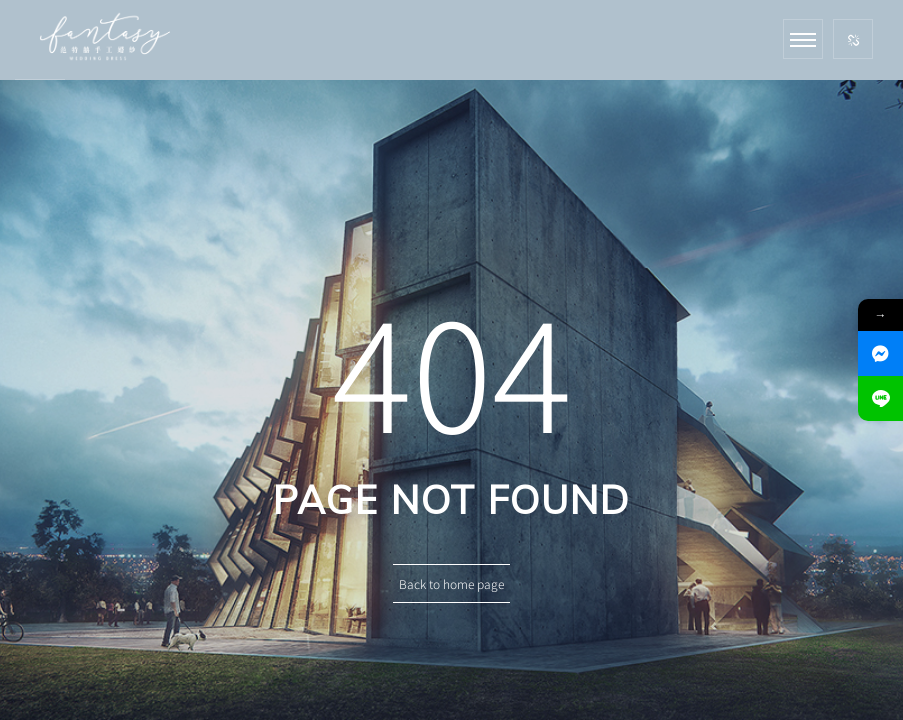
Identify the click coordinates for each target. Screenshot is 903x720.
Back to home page (451, 583)
